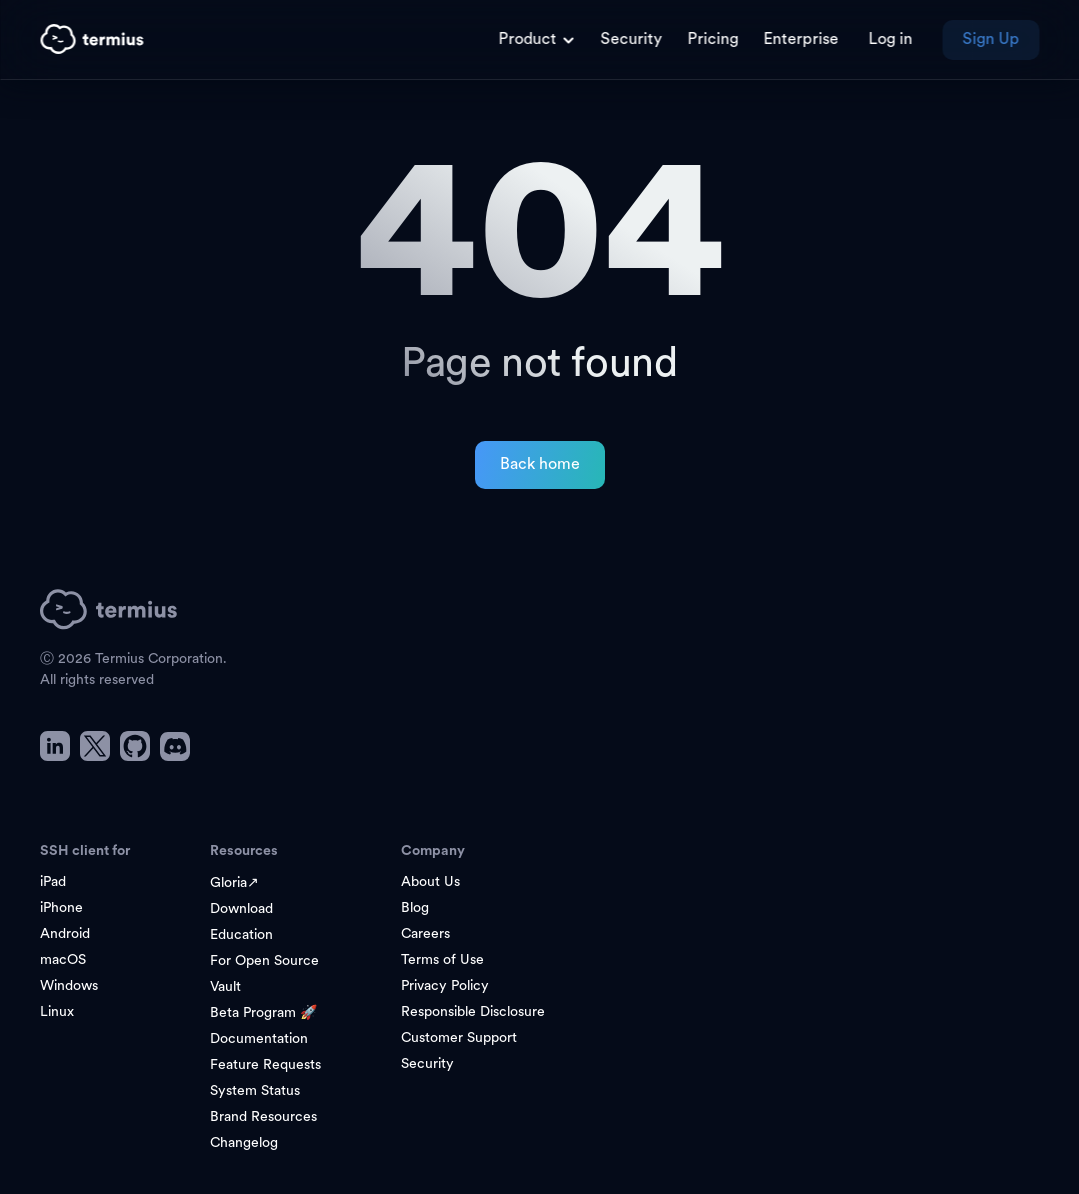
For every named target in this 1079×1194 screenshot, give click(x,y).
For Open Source (264, 961)
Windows (69, 986)
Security (427, 1064)
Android (65, 934)
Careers (425, 934)
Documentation (259, 1039)
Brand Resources (263, 1117)
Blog (415, 908)
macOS (63, 960)
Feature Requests (265, 1065)
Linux (57, 1012)
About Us (430, 882)
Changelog (244, 1143)
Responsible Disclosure (473, 1012)
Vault (225, 987)
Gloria (234, 883)
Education (241, 935)
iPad (53, 882)
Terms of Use (442, 960)
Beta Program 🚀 (263, 1013)
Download (241, 909)
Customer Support (459, 1038)
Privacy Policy (445, 986)
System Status (255, 1091)
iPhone (61, 908)
